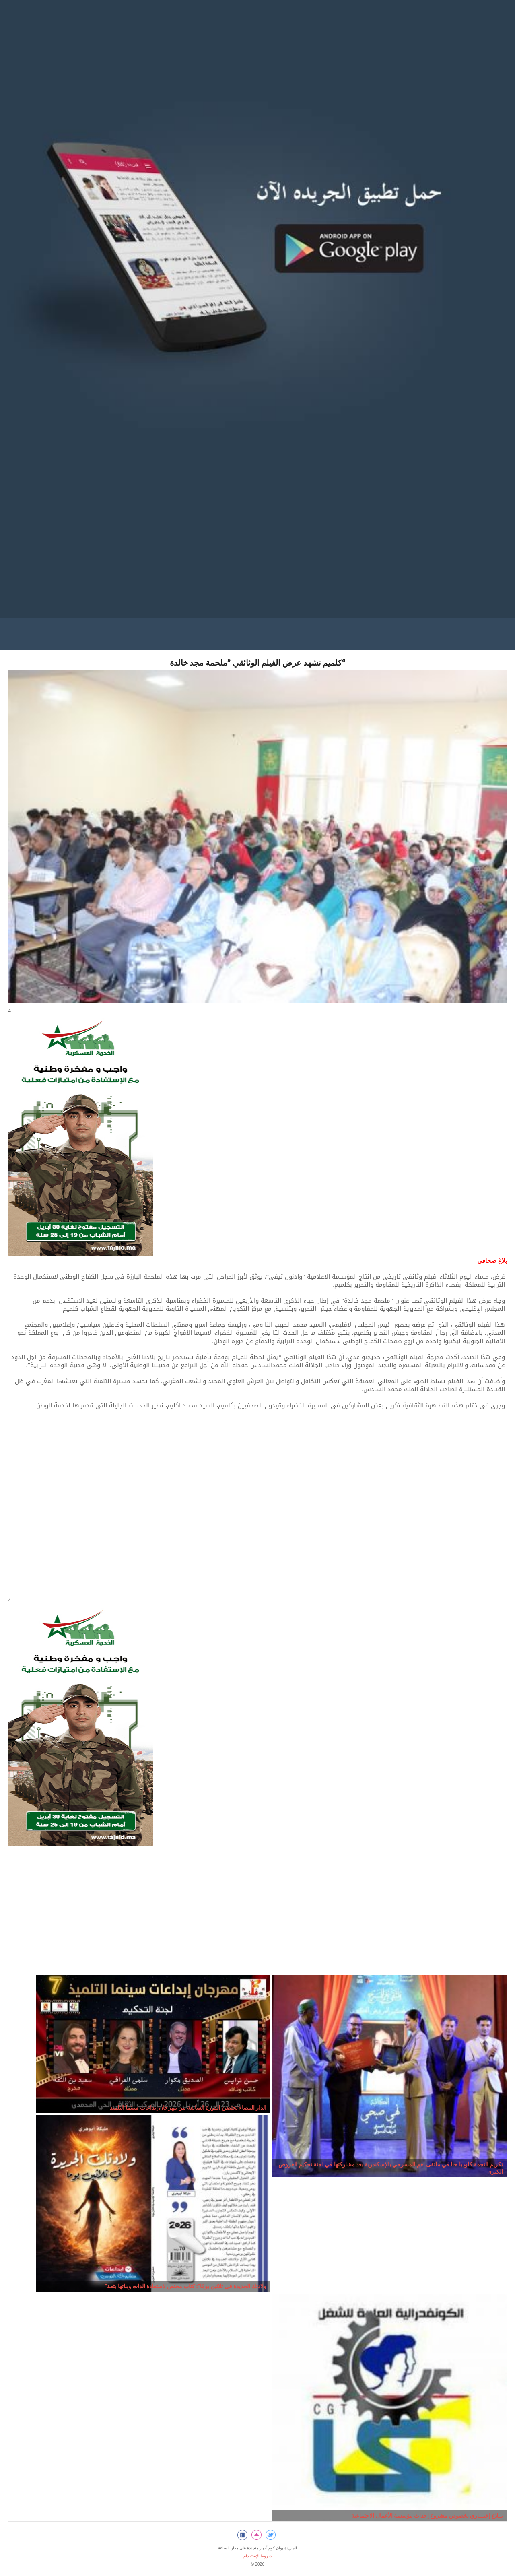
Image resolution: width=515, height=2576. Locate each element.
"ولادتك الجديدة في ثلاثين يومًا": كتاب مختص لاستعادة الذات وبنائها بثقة (185, 2286)
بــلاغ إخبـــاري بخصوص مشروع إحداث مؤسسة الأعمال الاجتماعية (427, 2515)
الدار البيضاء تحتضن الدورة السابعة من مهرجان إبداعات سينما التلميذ (188, 2107)
